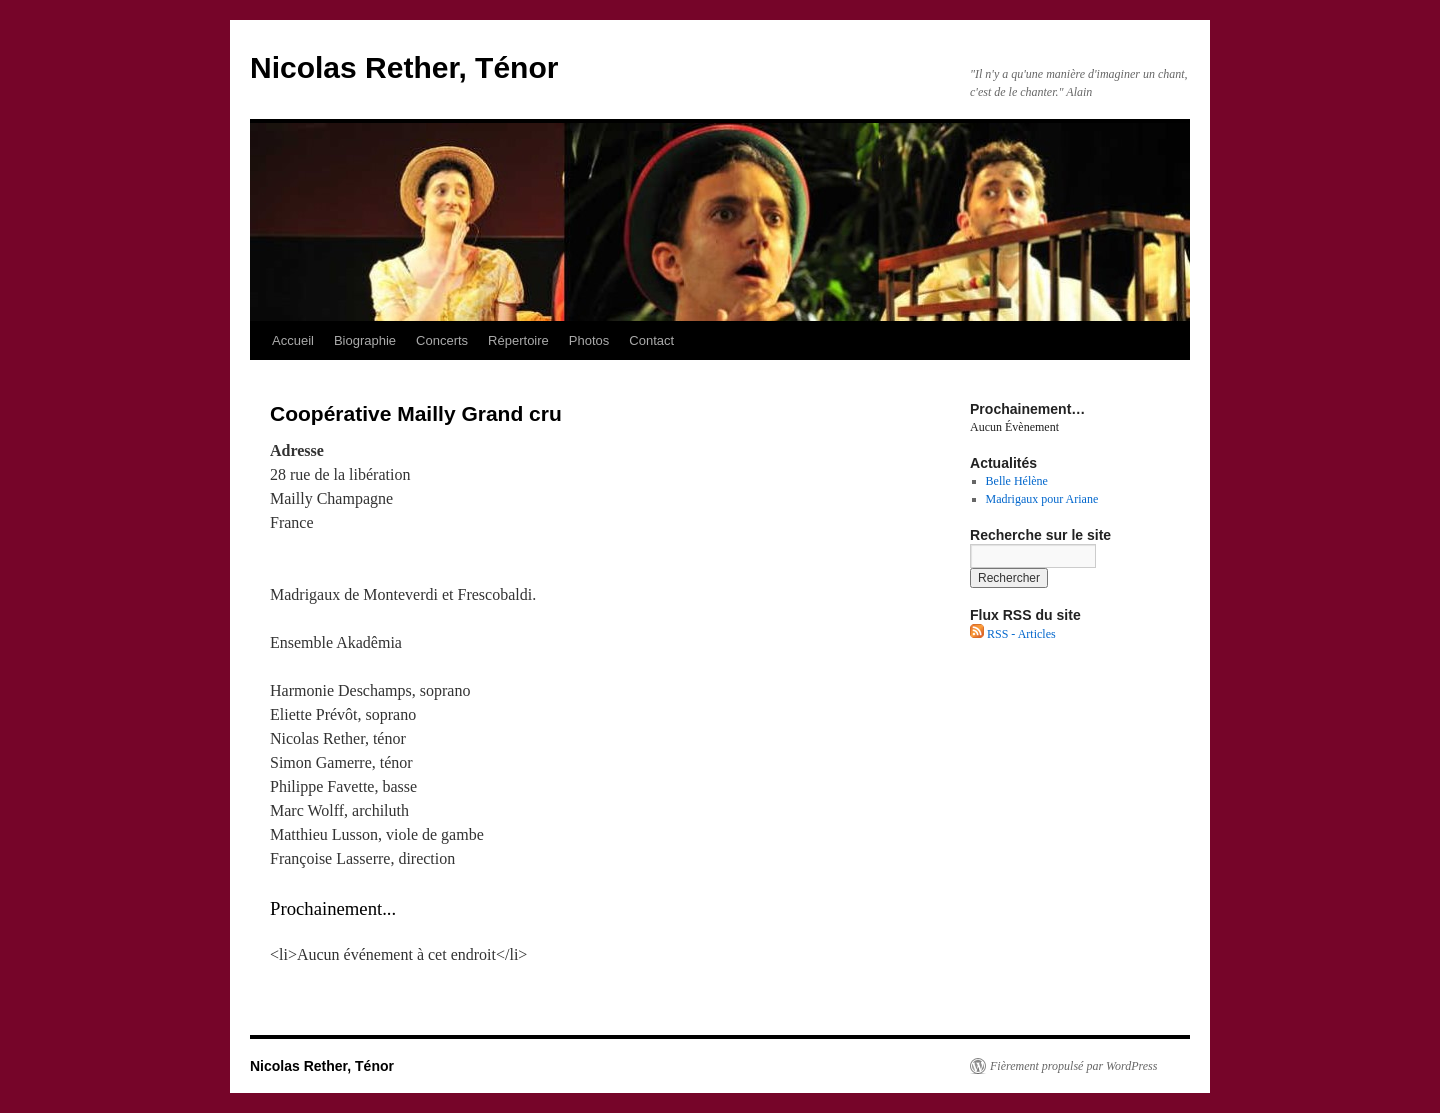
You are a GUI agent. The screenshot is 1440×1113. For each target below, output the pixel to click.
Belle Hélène (1017, 481)
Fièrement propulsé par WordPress (1073, 1066)
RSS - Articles (1013, 634)
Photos (589, 340)
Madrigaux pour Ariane (1042, 499)
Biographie (365, 340)
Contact (651, 340)
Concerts (442, 340)
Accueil (293, 340)
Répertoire (518, 340)
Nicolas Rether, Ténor (404, 67)
